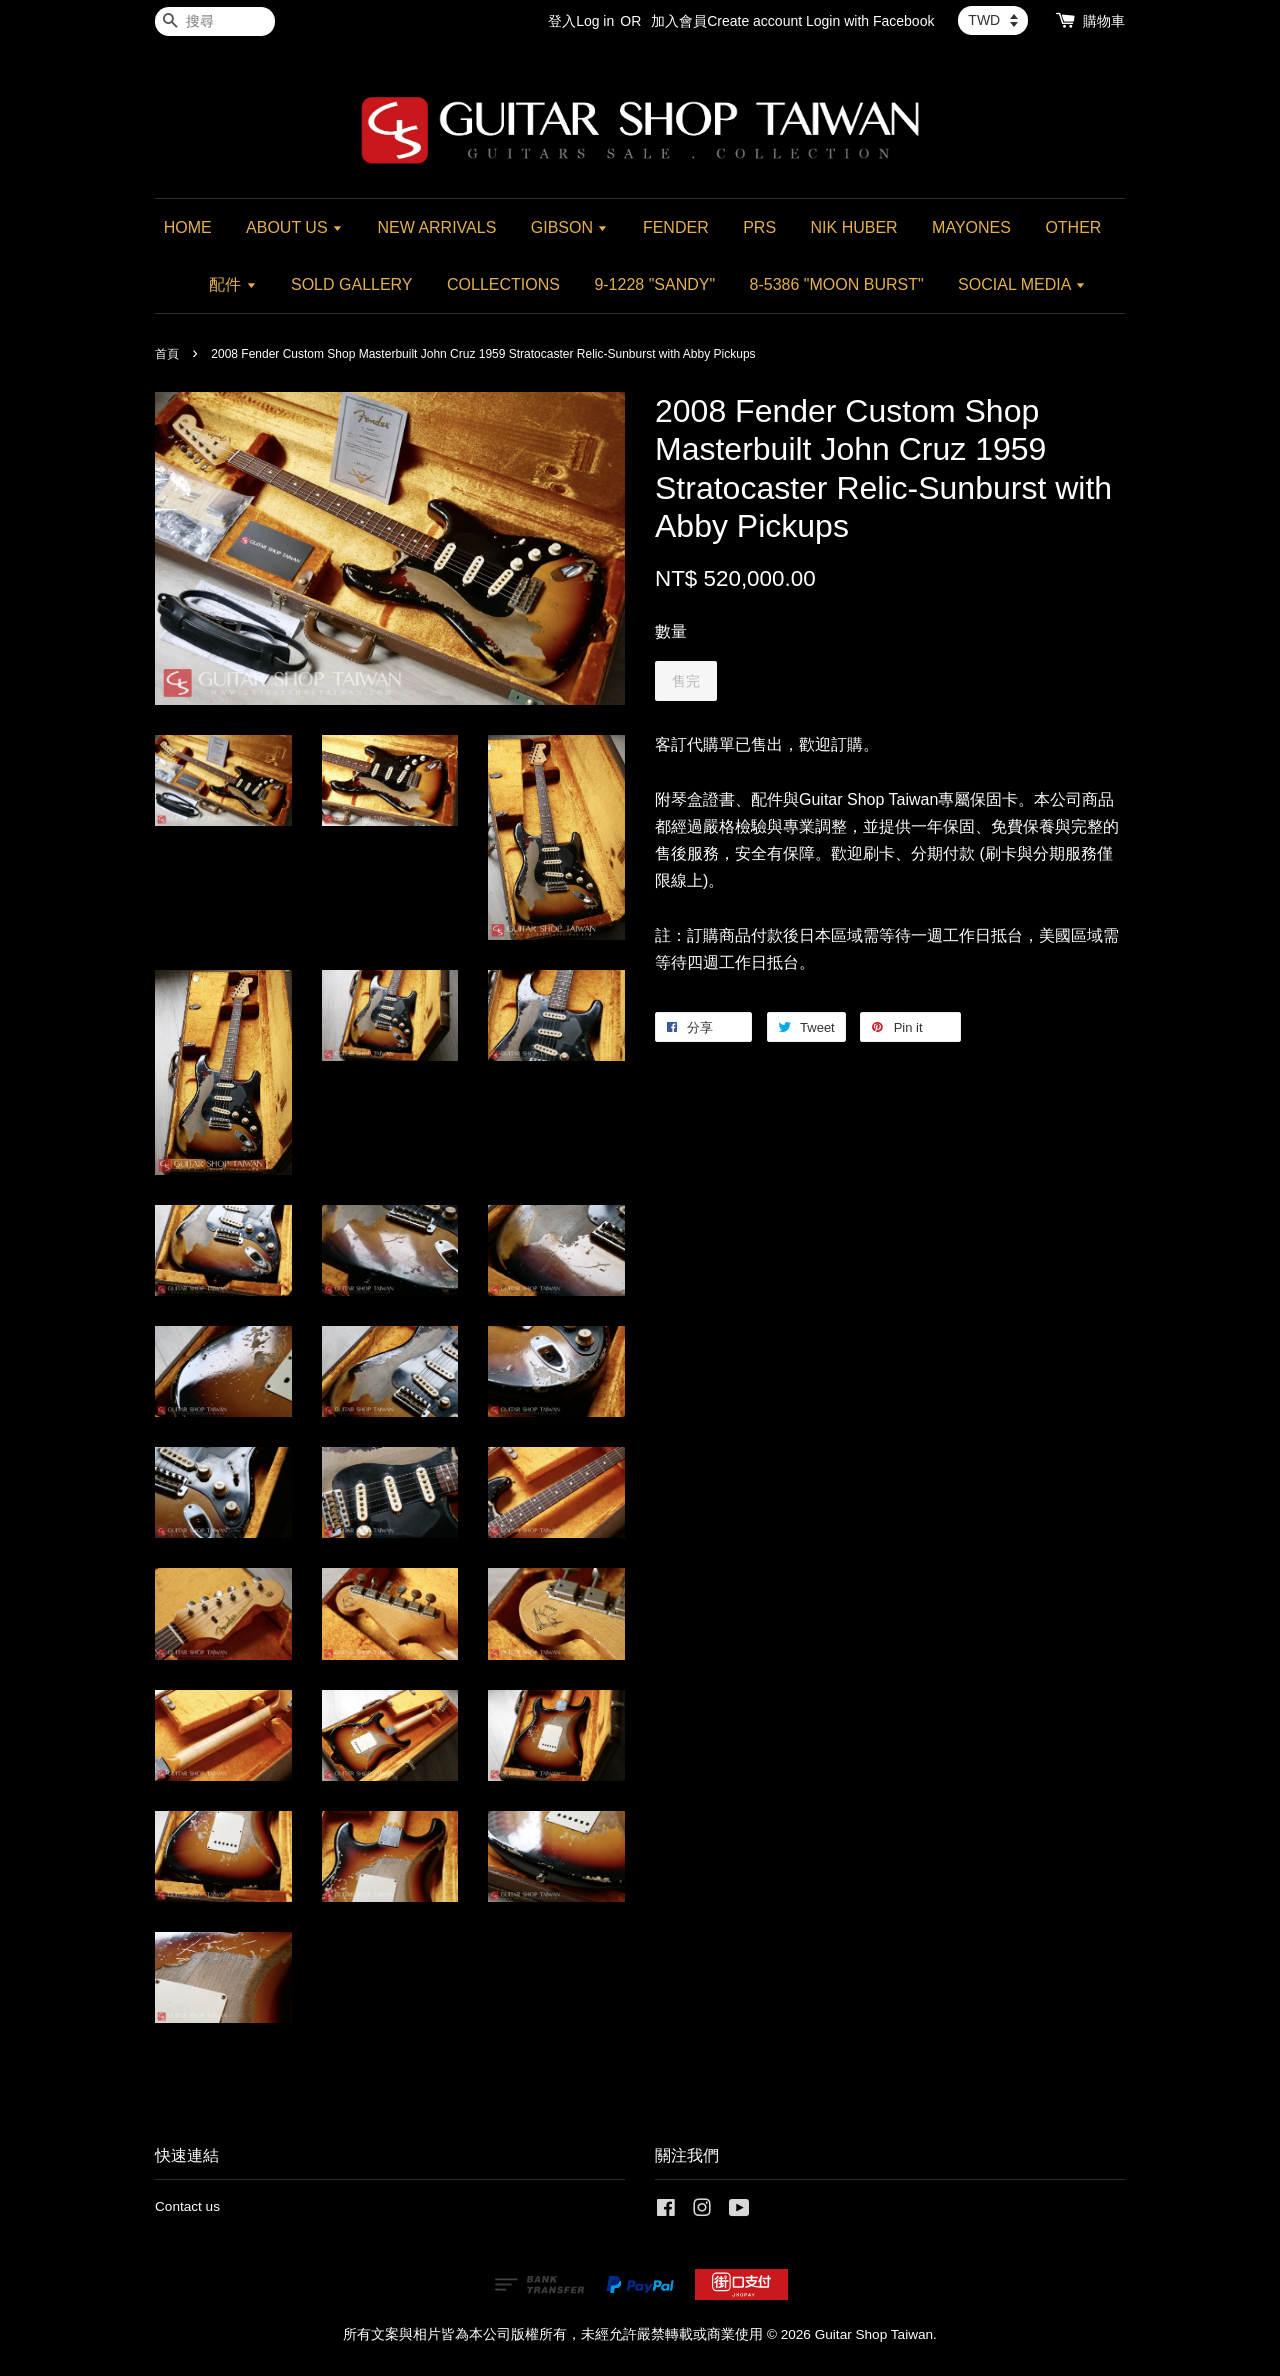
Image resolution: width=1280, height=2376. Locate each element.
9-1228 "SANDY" (654, 284)
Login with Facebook (870, 21)
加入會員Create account (726, 21)
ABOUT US (294, 227)
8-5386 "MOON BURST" (837, 284)
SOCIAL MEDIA (1022, 284)
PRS (759, 227)
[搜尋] (215, 21)
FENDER (676, 227)
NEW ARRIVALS (436, 227)
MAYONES (971, 227)
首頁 (167, 354)
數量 (671, 631)
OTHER (1073, 227)
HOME (188, 227)
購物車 (1104, 21)
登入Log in (581, 21)
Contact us (187, 2206)
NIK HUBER (854, 227)
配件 (232, 284)
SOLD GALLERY (352, 284)
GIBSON (570, 227)
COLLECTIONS (503, 284)
